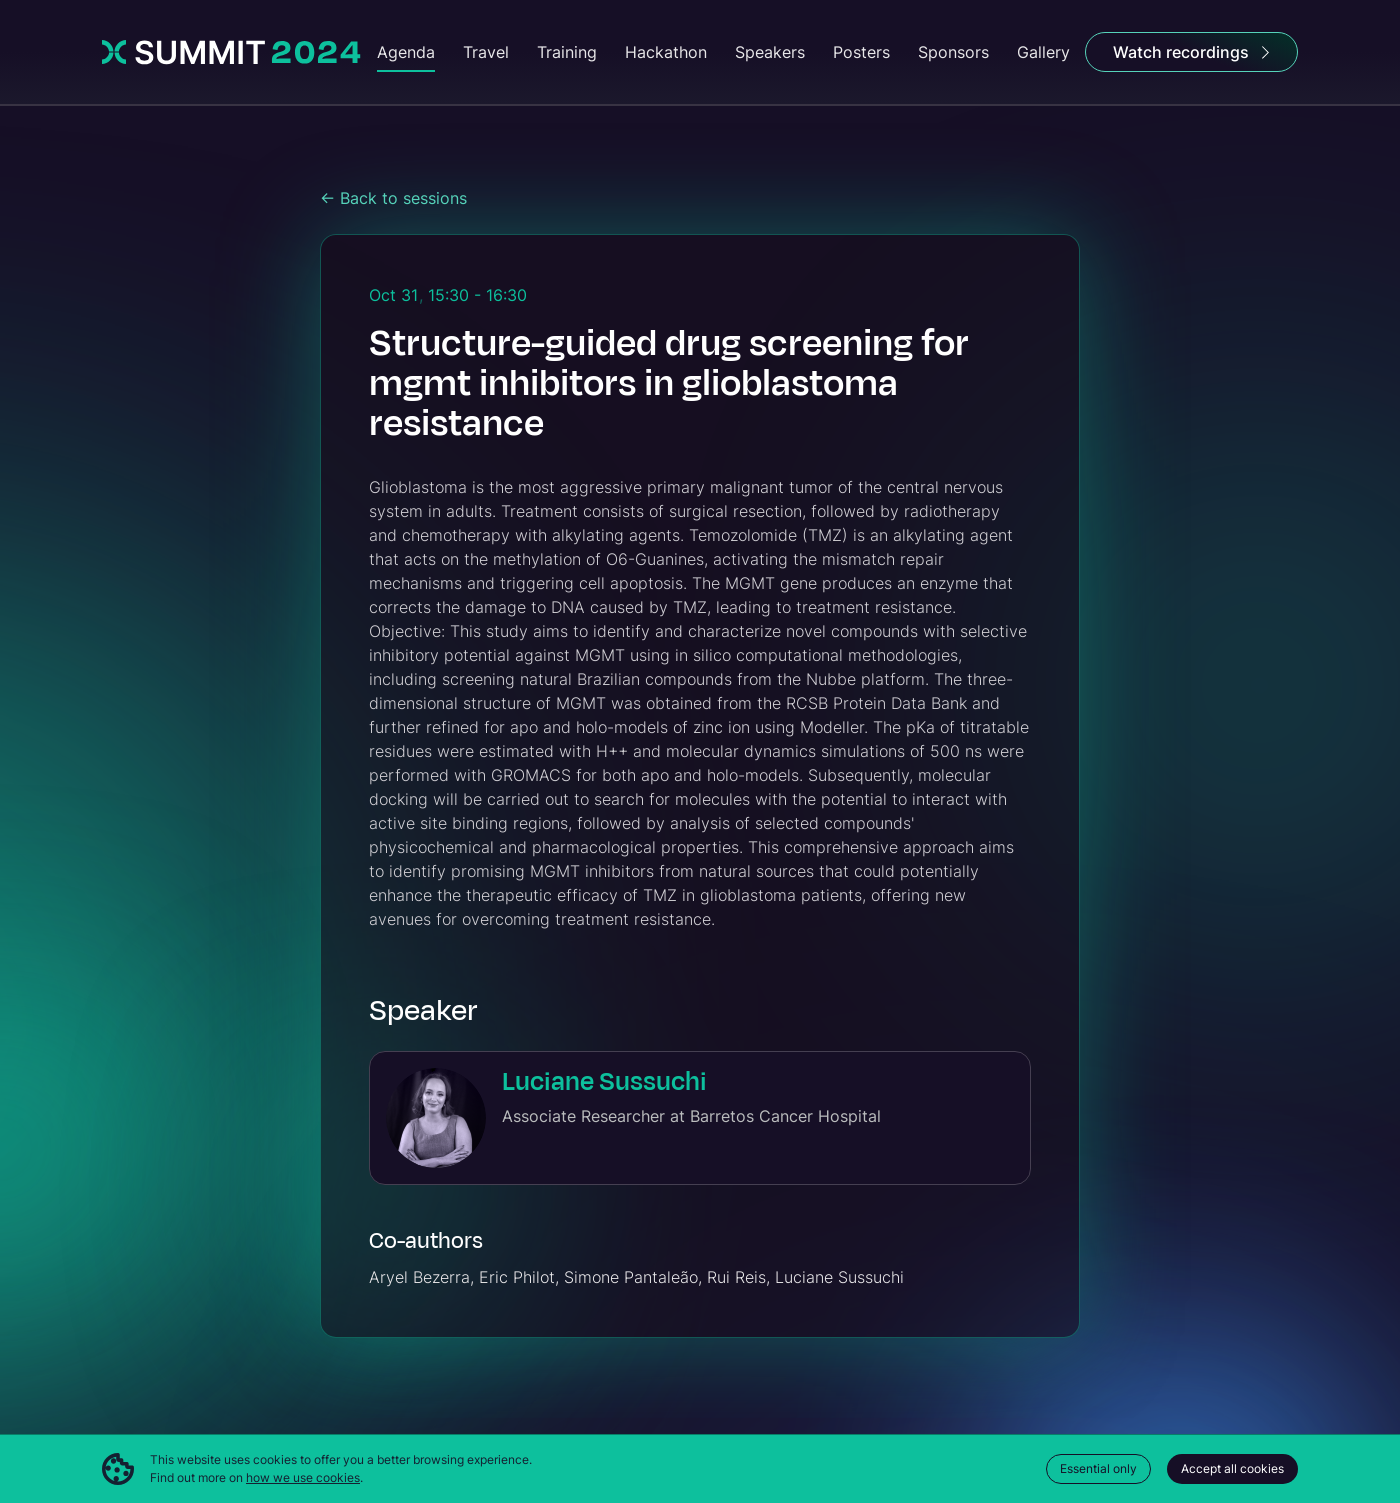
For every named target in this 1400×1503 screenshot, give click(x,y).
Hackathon (666, 52)
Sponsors (953, 52)
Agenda (406, 52)
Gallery (1043, 52)
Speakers (770, 52)
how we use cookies (303, 1477)
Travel (486, 52)
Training (567, 52)
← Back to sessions (393, 198)
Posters (861, 52)
